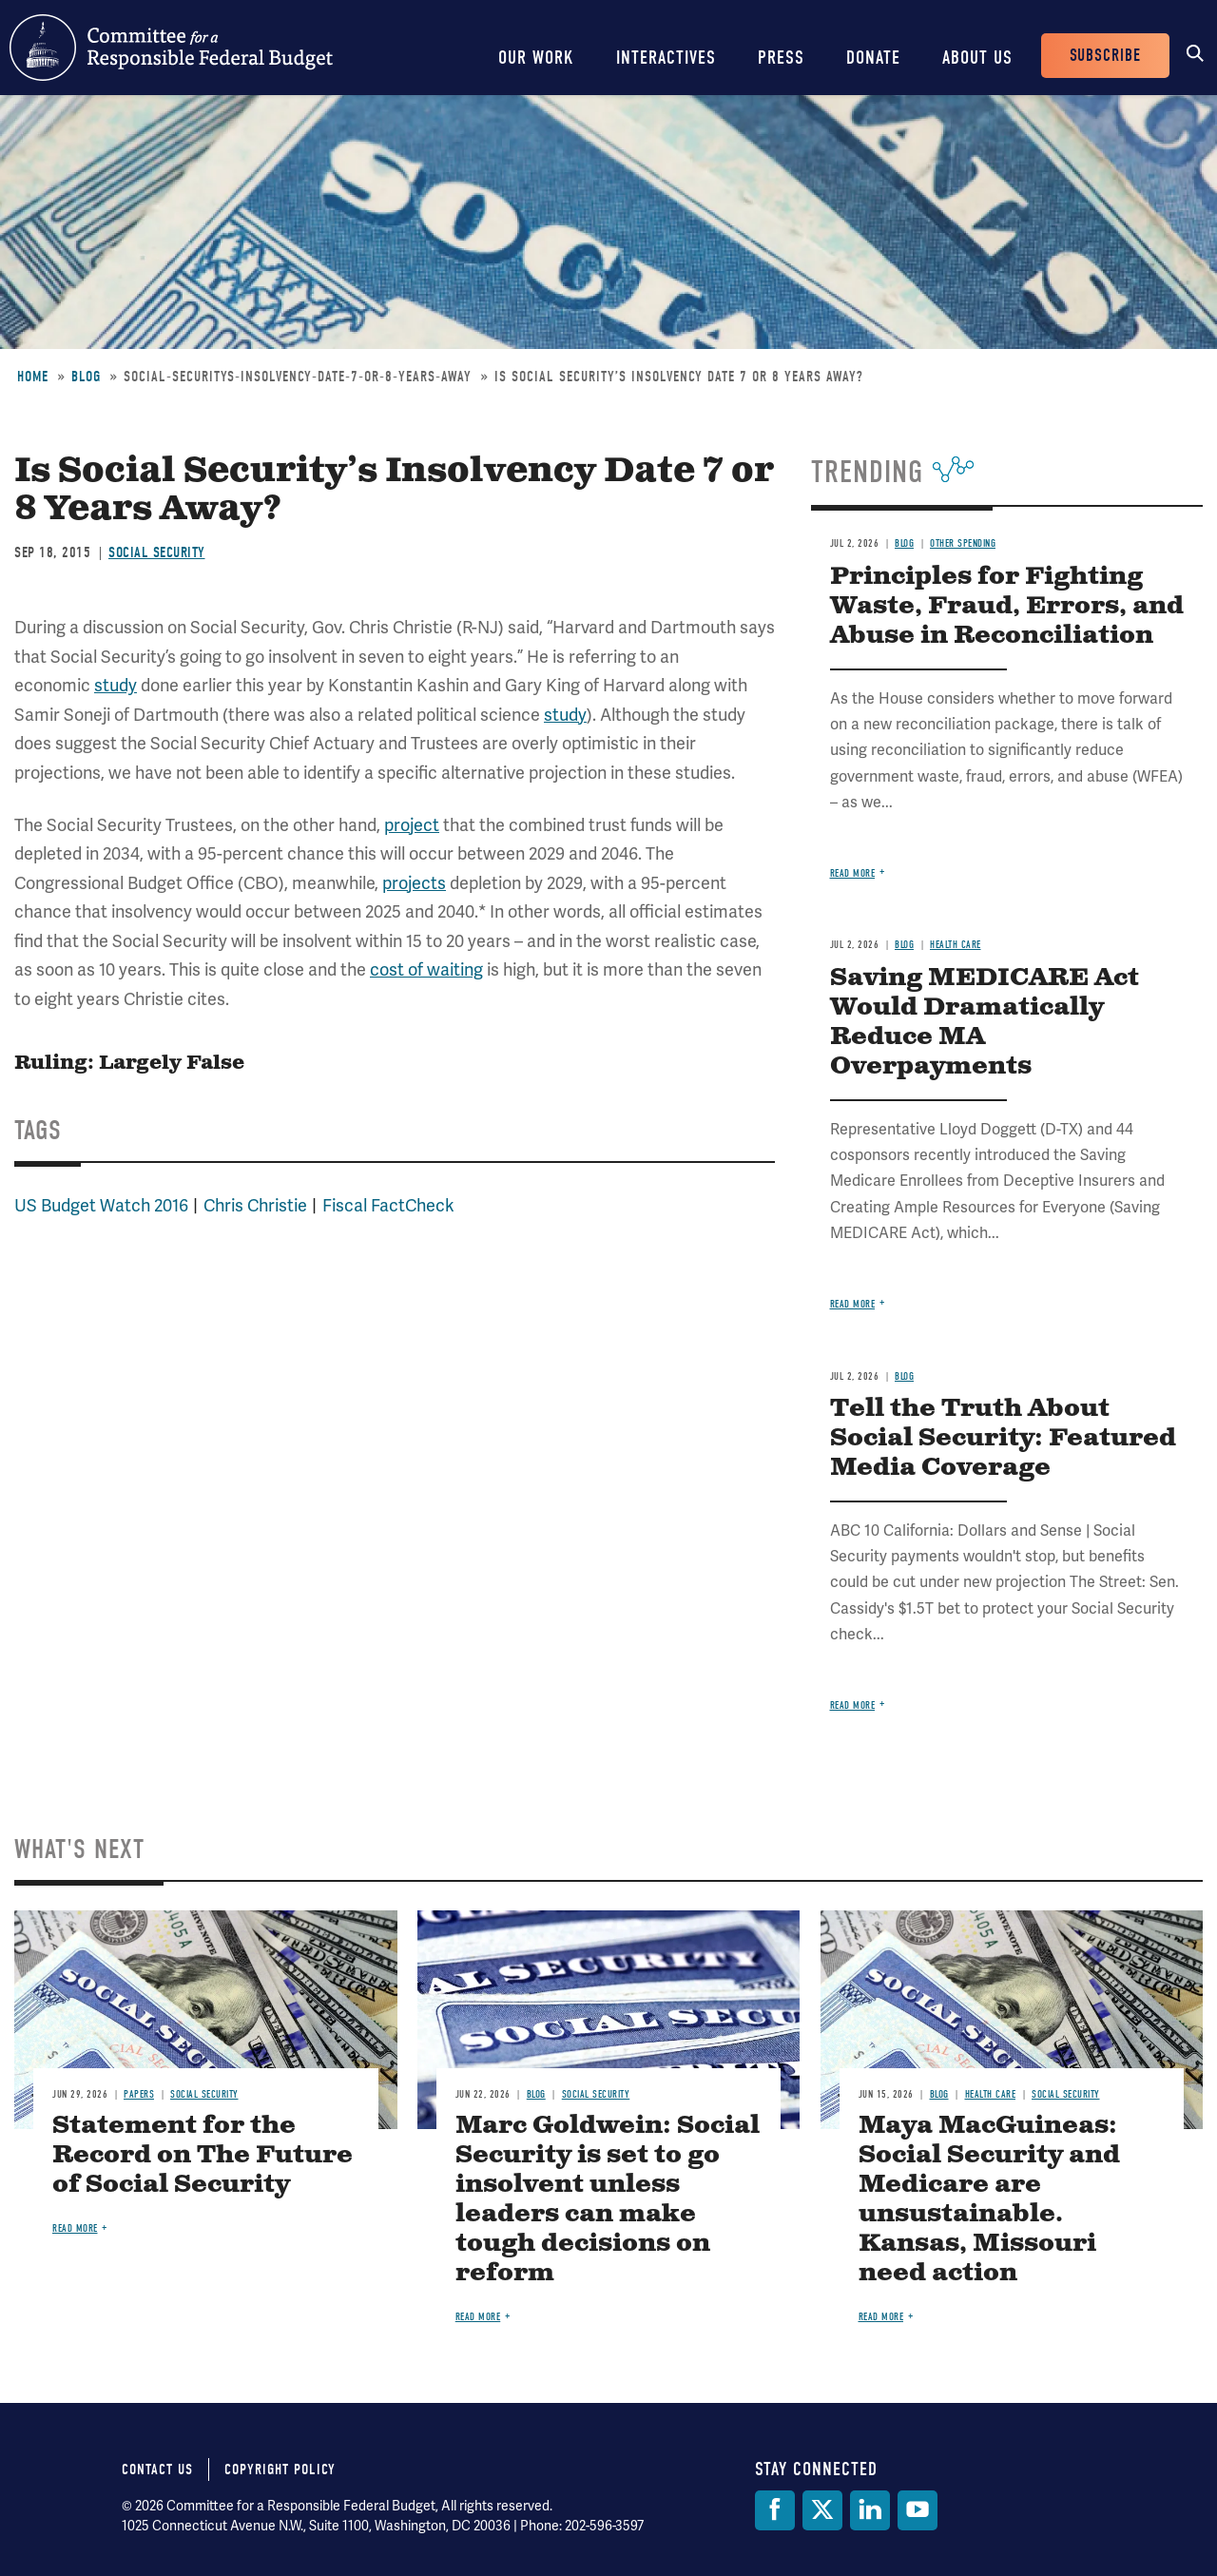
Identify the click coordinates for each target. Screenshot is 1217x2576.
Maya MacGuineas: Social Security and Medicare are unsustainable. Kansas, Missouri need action (989, 2199)
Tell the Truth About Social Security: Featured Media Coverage (1003, 1438)
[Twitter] (822, 2510)
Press (781, 57)
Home (32, 376)
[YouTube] (917, 2510)
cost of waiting (426, 969)
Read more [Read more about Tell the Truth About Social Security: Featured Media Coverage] (853, 1705)
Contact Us (157, 2469)
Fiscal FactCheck (388, 1205)
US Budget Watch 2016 (101, 1205)
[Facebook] (775, 2510)
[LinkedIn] (870, 2510)
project (411, 825)
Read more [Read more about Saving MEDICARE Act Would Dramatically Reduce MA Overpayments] (853, 1304)
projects (414, 883)
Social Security (156, 552)
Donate (873, 57)
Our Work (536, 57)
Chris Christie (255, 1205)
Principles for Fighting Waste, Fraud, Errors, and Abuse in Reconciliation (1007, 606)
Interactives (666, 57)
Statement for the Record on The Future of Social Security (202, 2155)
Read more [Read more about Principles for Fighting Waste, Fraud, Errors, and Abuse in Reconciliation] (853, 873)
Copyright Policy (280, 2469)
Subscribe (1105, 56)
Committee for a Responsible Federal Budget (171, 47)
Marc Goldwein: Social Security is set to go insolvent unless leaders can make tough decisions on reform (607, 2199)
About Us (977, 57)
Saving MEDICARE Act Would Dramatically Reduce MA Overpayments (984, 1022)
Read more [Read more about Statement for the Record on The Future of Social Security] (75, 2228)
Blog (86, 376)
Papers (139, 2094)
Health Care (955, 945)
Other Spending (962, 543)
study (115, 685)
